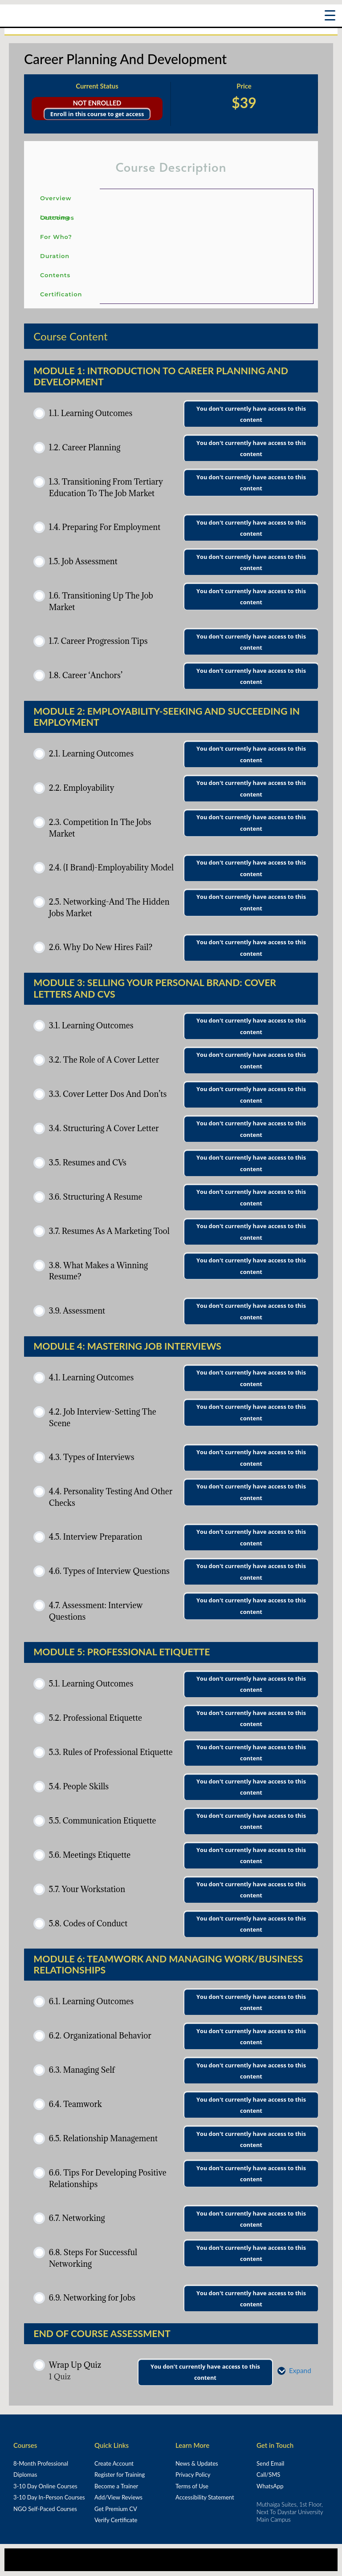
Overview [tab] (55, 198)
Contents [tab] (55, 275)
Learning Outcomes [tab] (57, 217)
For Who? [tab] (56, 236)
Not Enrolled (97, 103)
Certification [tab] (61, 294)
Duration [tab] (54, 255)
